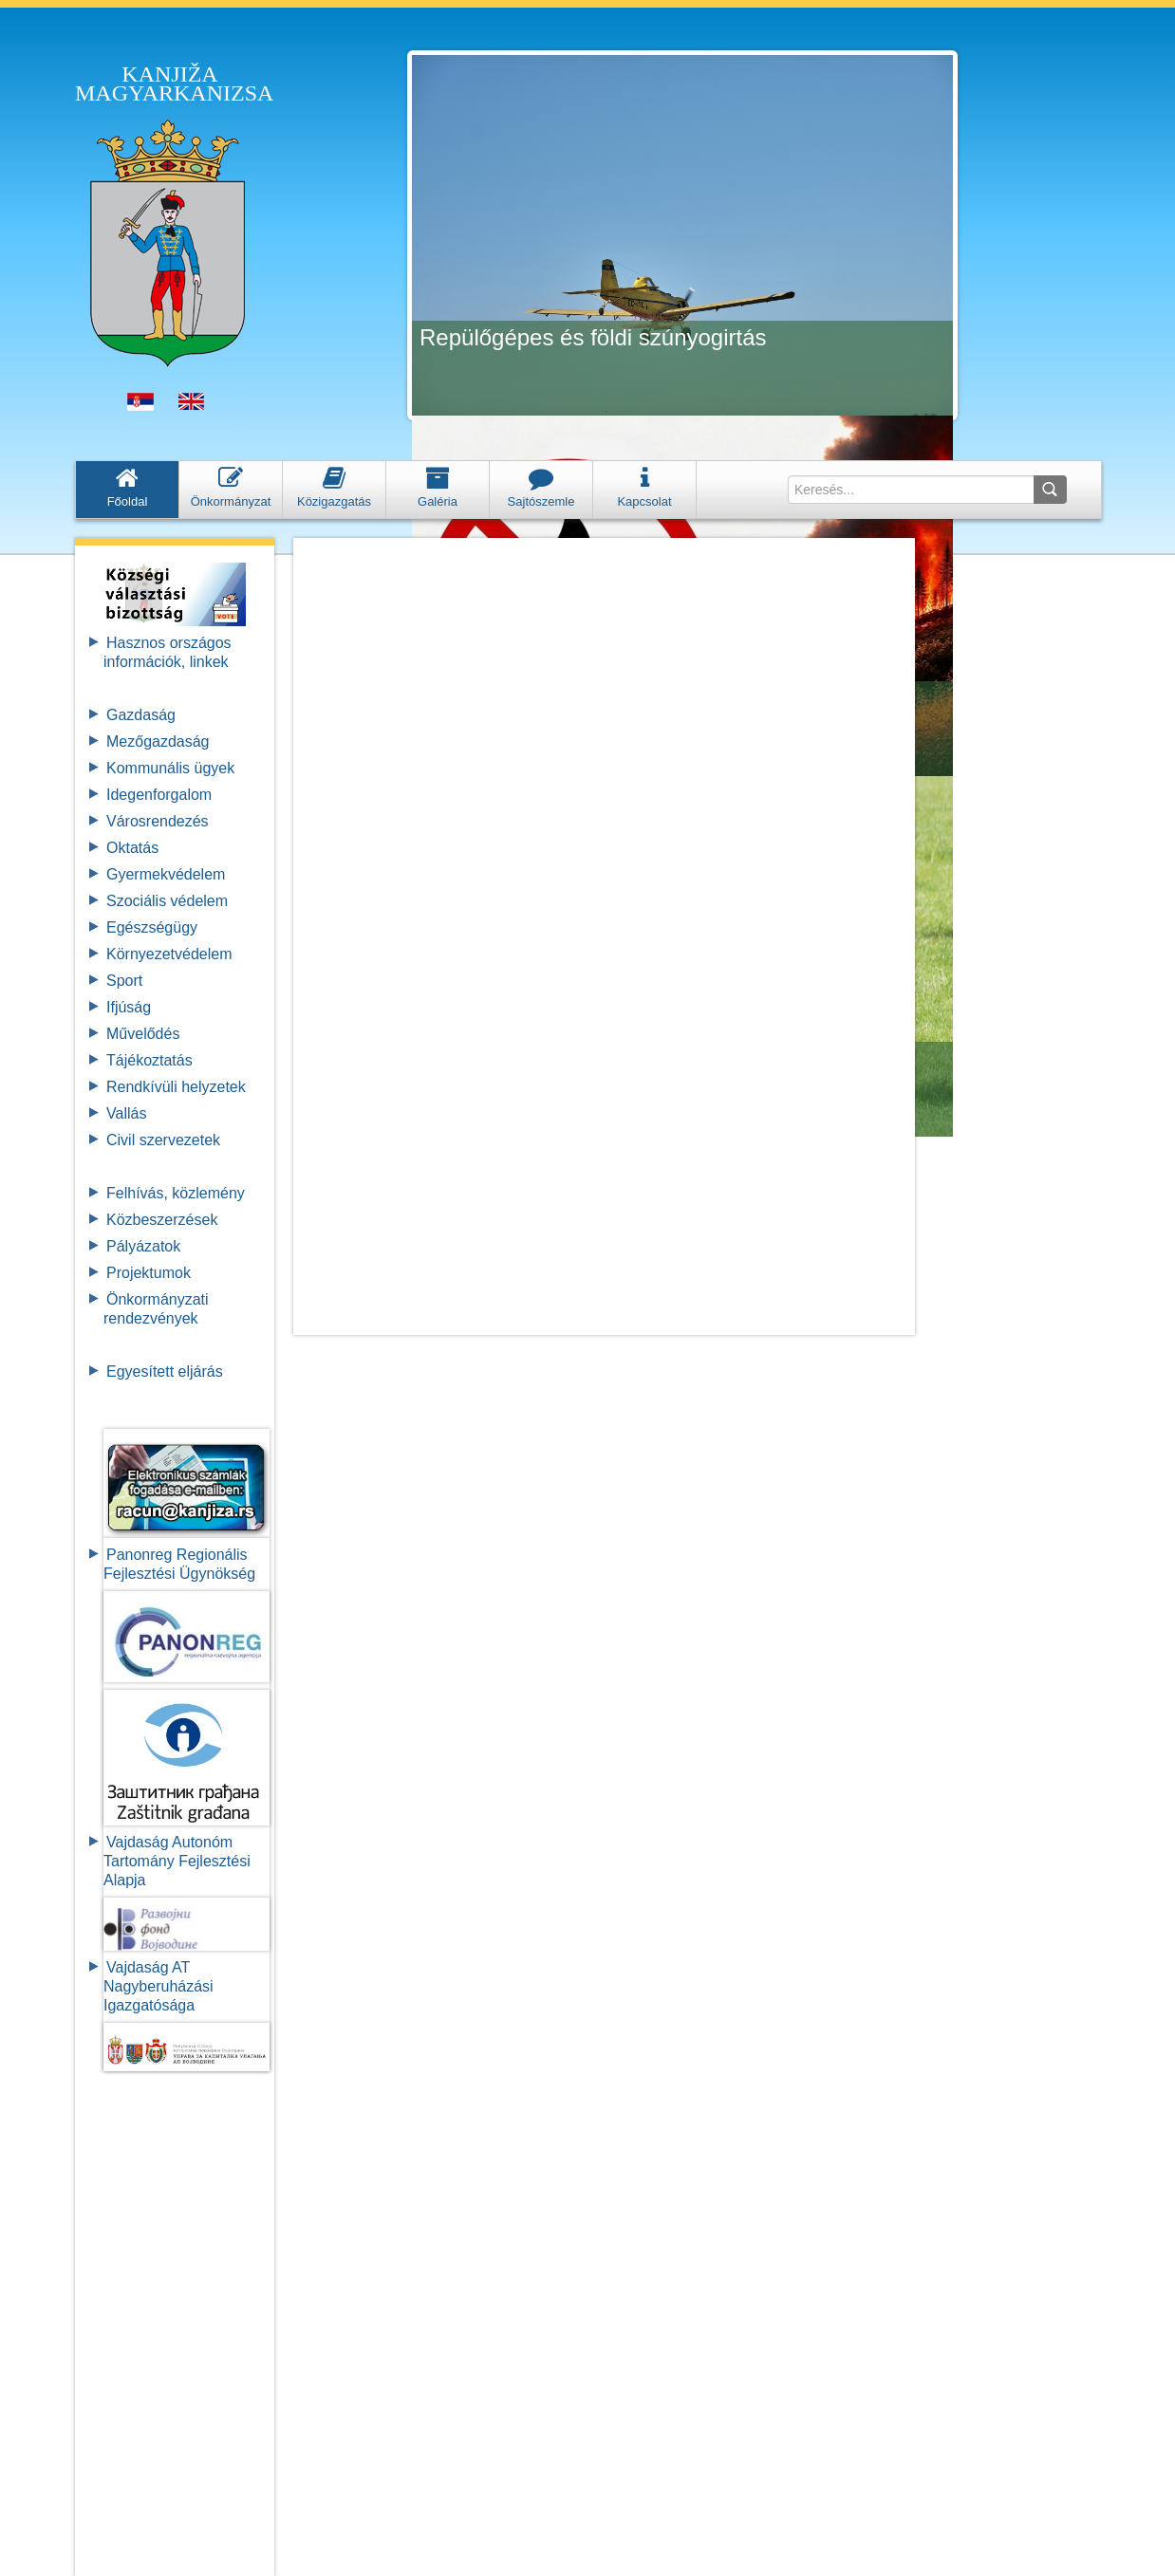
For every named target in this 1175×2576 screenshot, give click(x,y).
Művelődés (142, 1034)
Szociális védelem (167, 901)
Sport (124, 981)
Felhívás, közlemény (175, 1193)
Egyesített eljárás (164, 1371)
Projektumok (148, 1273)
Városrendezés (157, 821)
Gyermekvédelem (165, 874)
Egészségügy (151, 927)
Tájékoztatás (149, 1060)
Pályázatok (143, 1246)
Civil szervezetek (163, 1140)
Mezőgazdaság (158, 741)
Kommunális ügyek (170, 768)
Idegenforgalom (159, 795)
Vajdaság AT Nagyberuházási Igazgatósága (158, 1986)
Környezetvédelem (169, 954)
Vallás (126, 1113)
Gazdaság (141, 715)
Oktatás (132, 848)
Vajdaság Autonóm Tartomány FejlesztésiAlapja (177, 1861)
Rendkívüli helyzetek (176, 1087)
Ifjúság (128, 1007)
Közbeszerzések (161, 1220)
